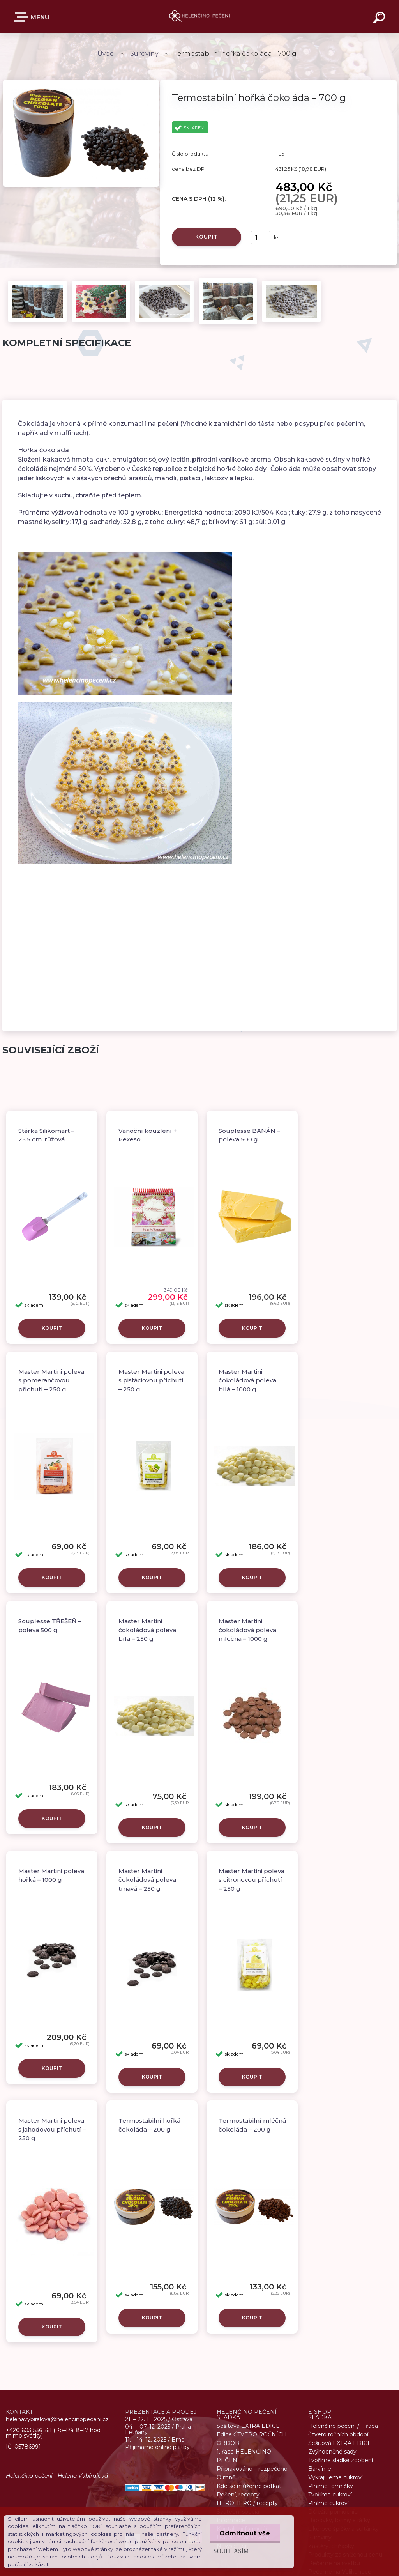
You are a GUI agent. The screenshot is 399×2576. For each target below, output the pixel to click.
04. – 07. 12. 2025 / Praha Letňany (158, 2429)
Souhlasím (231, 2551)
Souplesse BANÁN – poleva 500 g (249, 1135)
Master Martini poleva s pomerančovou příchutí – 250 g (51, 1380)
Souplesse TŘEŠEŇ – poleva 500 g (49, 1625)
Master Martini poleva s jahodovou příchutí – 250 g (52, 2129)
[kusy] (260, 237)
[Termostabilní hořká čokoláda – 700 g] (81, 82)
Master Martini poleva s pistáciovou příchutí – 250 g (151, 1380)
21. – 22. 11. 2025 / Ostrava (158, 2419)
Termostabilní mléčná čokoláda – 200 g (252, 2125)
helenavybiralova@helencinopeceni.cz (57, 2420)
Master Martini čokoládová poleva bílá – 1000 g (247, 1380)
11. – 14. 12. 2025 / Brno (155, 2439)
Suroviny (144, 53)
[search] (380, 19)
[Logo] (199, 17)
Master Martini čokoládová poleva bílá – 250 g (147, 1629)
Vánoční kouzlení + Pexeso (147, 1135)
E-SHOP (22, 17)
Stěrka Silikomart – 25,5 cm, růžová (46, 1135)
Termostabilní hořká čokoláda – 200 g (149, 2125)
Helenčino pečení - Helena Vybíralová (57, 2475)
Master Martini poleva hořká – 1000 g (51, 1875)
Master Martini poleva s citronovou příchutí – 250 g (251, 1879)
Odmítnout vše (244, 2533)
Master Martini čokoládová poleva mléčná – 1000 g (247, 1629)
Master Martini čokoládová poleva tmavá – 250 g (147, 1879)
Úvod (105, 53)
